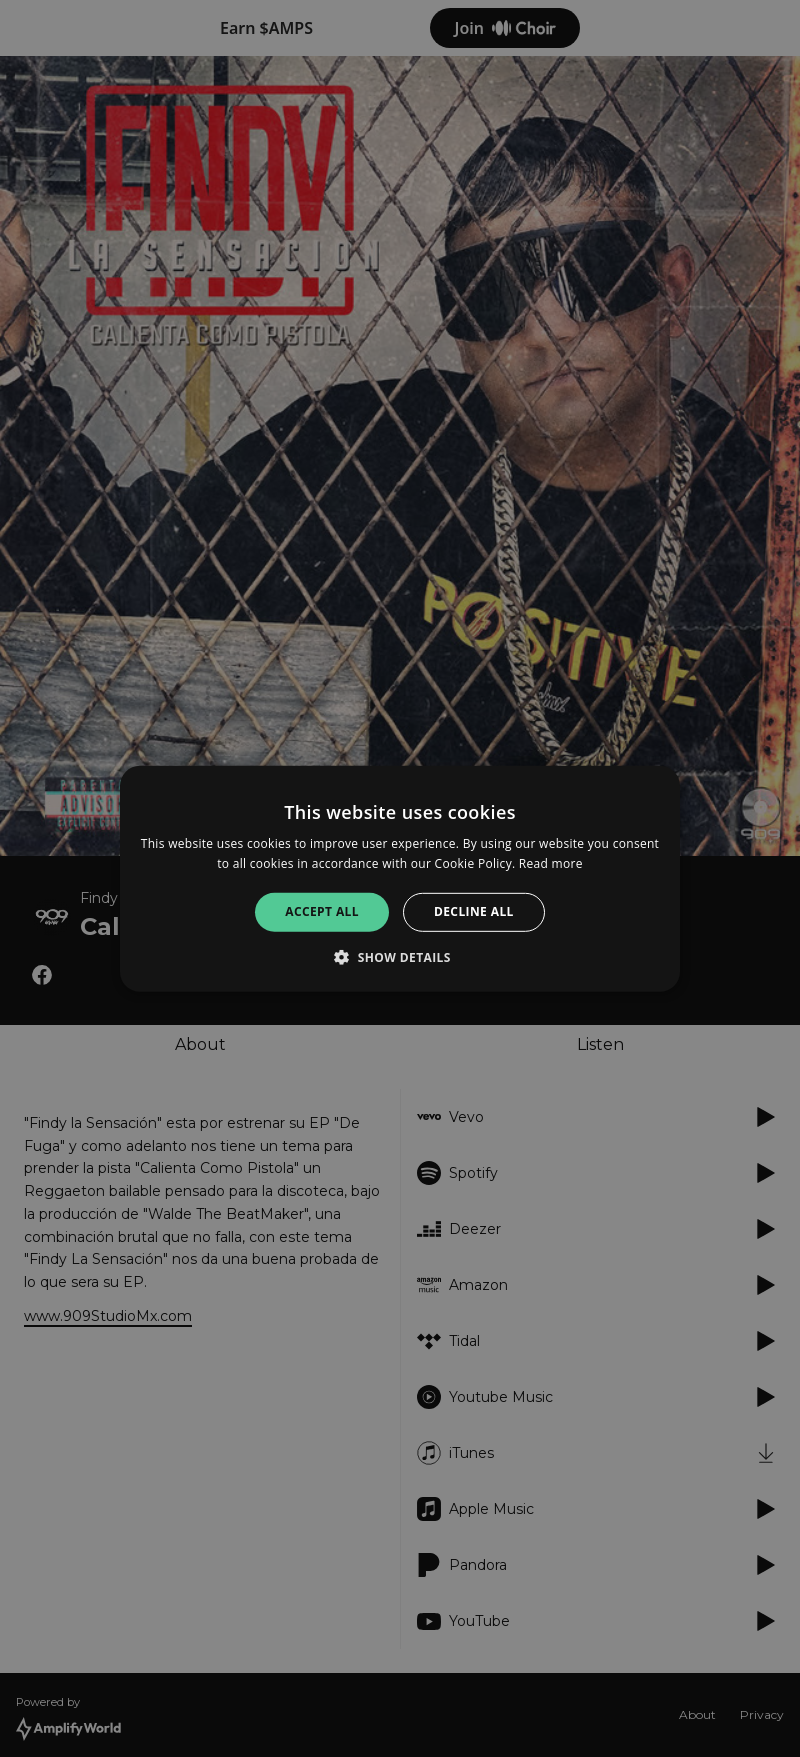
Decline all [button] (474, 911)
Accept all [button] (322, 911)
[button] (400, 957)
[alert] (400, 878)
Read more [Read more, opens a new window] (551, 863)
